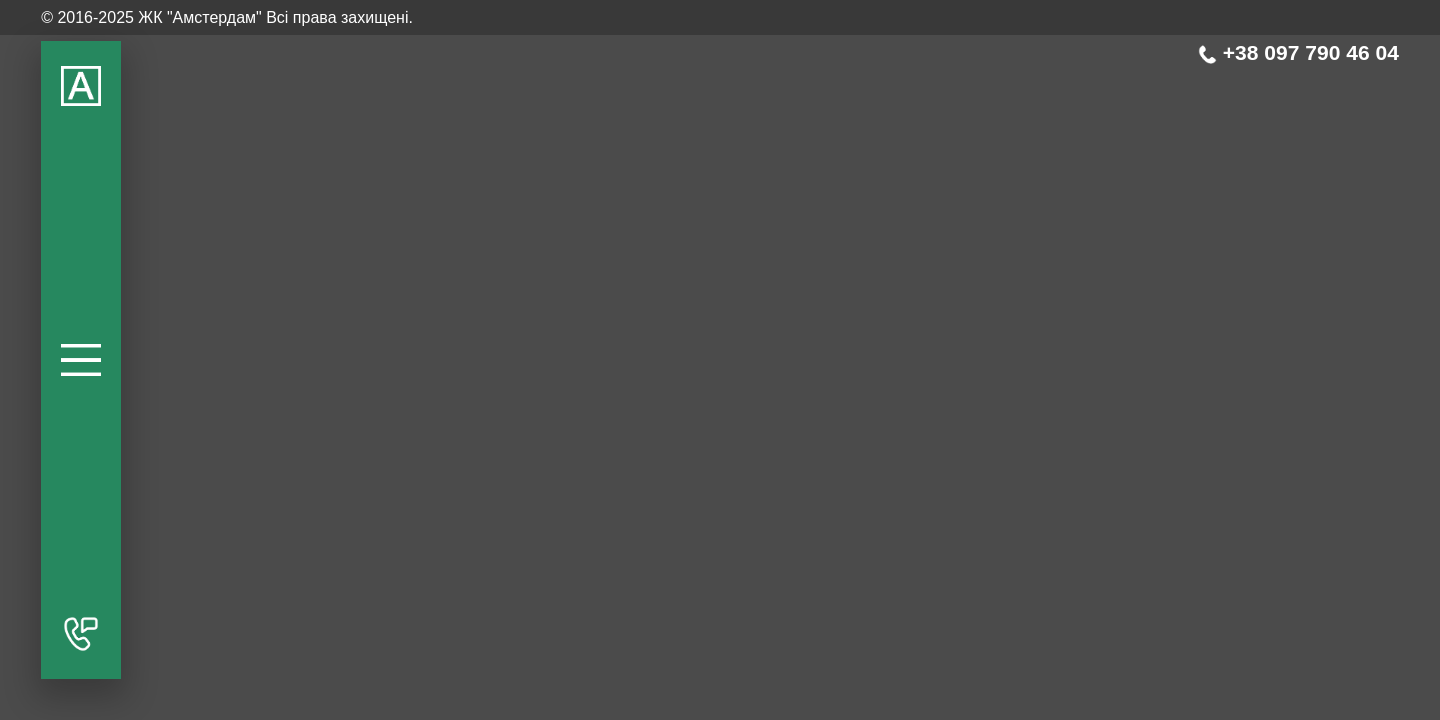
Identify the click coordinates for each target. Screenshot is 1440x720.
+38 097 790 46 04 (1298, 52)
